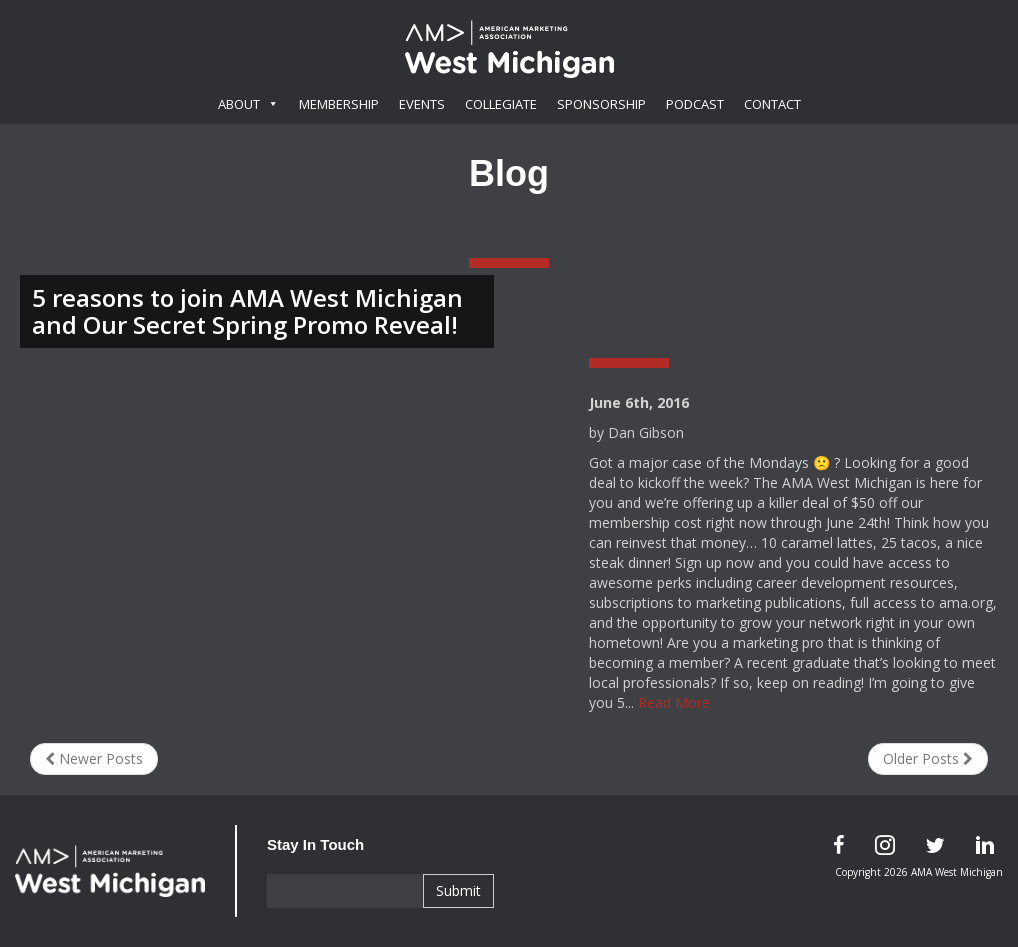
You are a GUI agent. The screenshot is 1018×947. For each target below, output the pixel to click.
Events (422, 104)
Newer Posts (94, 758)
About (248, 104)
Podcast (695, 104)
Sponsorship (601, 104)
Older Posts (928, 758)
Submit (458, 890)
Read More (674, 702)
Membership (339, 104)
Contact (772, 104)
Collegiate (501, 104)
